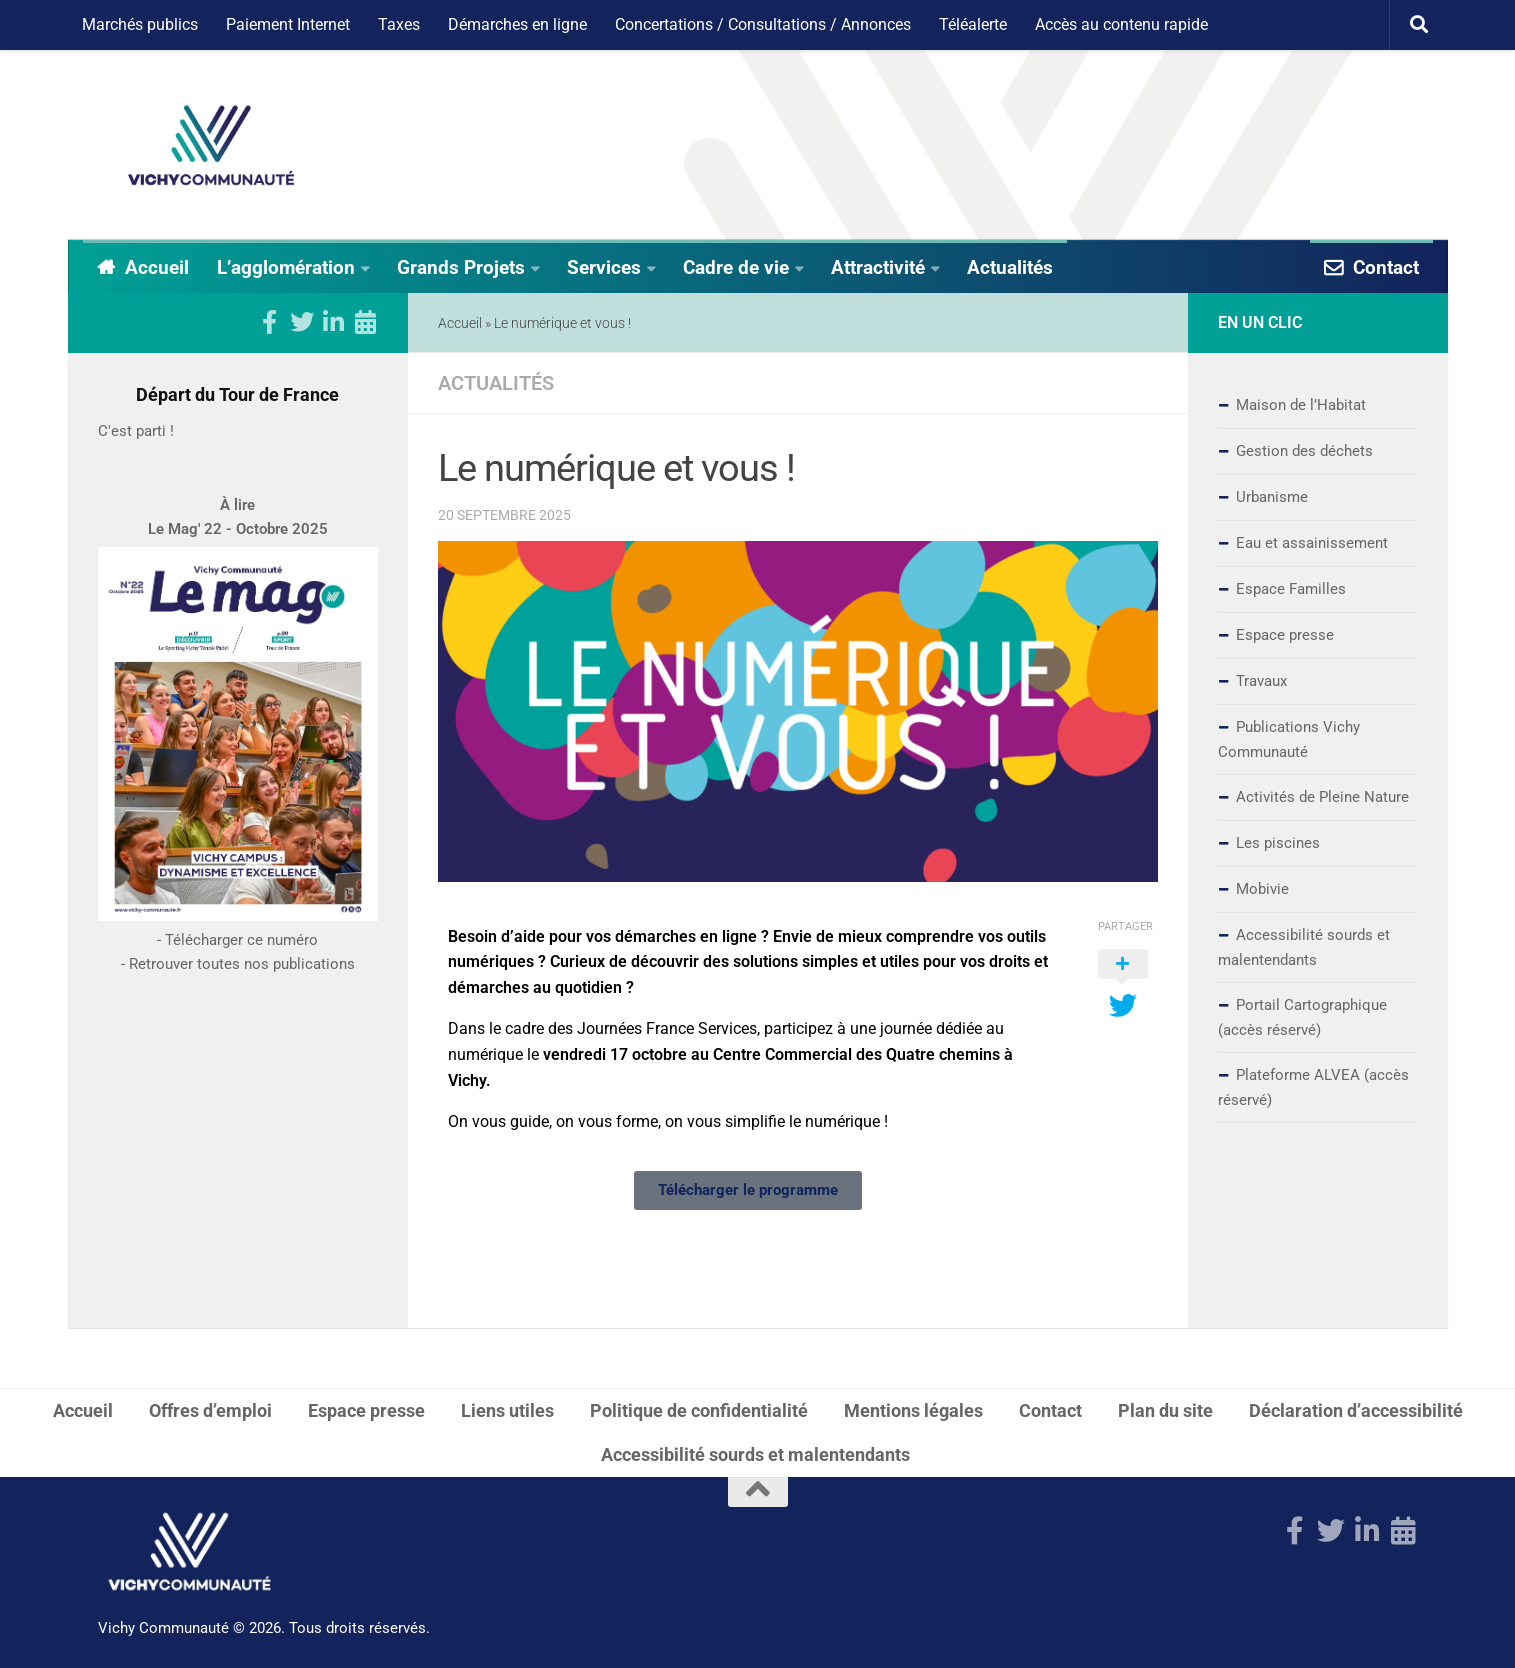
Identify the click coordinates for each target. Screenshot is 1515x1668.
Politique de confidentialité (699, 1409)
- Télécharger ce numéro (237, 998)
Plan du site (1165, 1409)
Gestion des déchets (1304, 451)
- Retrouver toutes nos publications (238, 1022)
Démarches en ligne (517, 24)
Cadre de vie (736, 267)
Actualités (1010, 267)
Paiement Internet (288, 24)
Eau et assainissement (1312, 543)
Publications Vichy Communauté (1289, 739)
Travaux (1261, 681)
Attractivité (878, 267)
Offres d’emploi (210, 1409)
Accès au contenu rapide (1121, 24)
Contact (1386, 267)
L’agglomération (286, 267)
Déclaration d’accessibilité (1356, 1409)
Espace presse (1285, 635)
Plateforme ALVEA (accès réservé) (1313, 1087)
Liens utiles (507, 1409)
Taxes (399, 24)
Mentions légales (913, 1409)
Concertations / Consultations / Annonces (763, 24)
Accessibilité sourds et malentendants (1304, 947)
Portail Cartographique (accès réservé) (1302, 1017)
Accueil (157, 267)
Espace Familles (1291, 589)
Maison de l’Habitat (1301, 405)
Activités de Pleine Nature (1322, 797)
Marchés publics (140, 24)
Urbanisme (1272, 497)
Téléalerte (973, 24)
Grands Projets (461, 267)
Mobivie (1262, 889)
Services (604, 267)
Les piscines (1278, 843)
